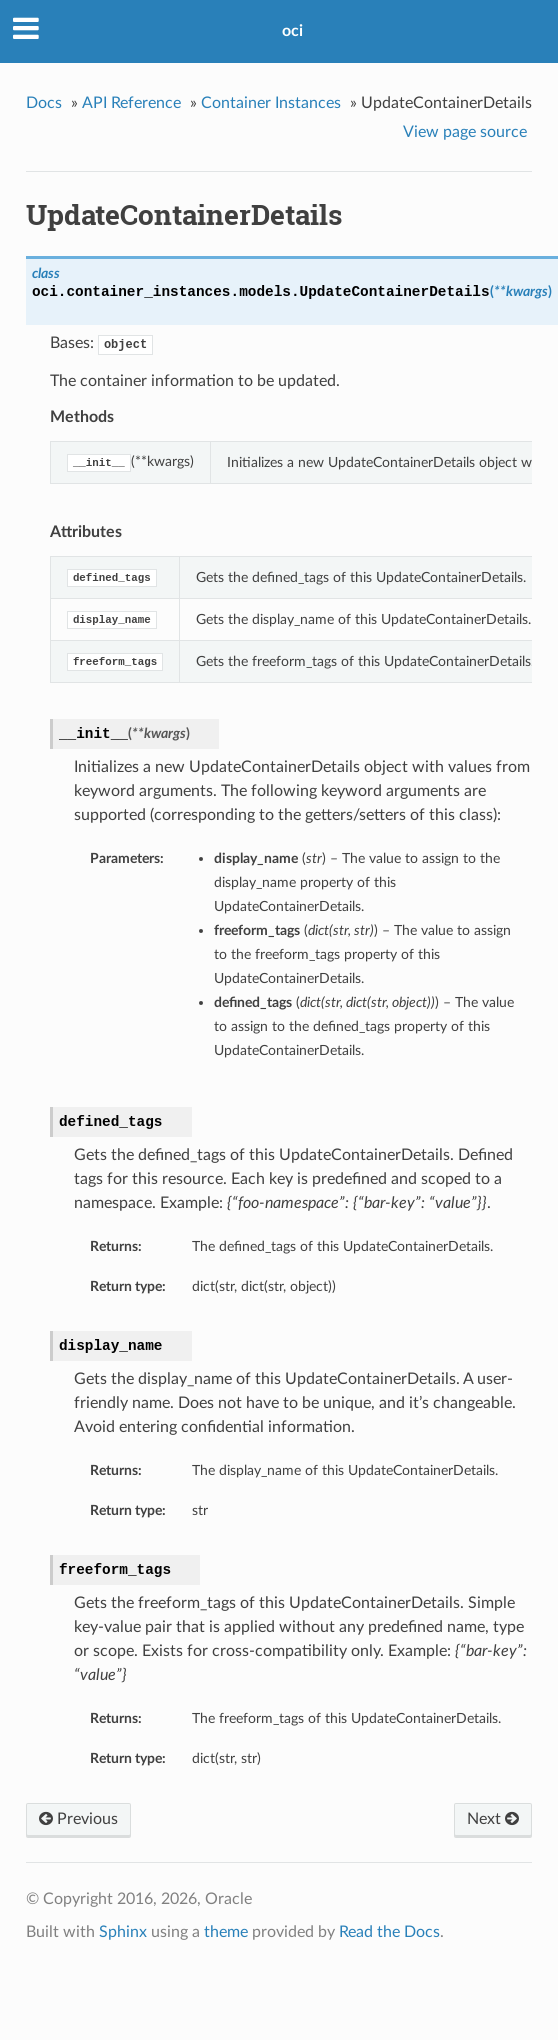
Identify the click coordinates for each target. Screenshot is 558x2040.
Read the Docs (389, 1932)
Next (493, 1819)
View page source (465, 132)
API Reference (131, 103)
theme (226, 1932)
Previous (78, 1819)
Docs (44, 103)
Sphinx (123, 1932)
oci (292, 31)
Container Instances (271, 103)
